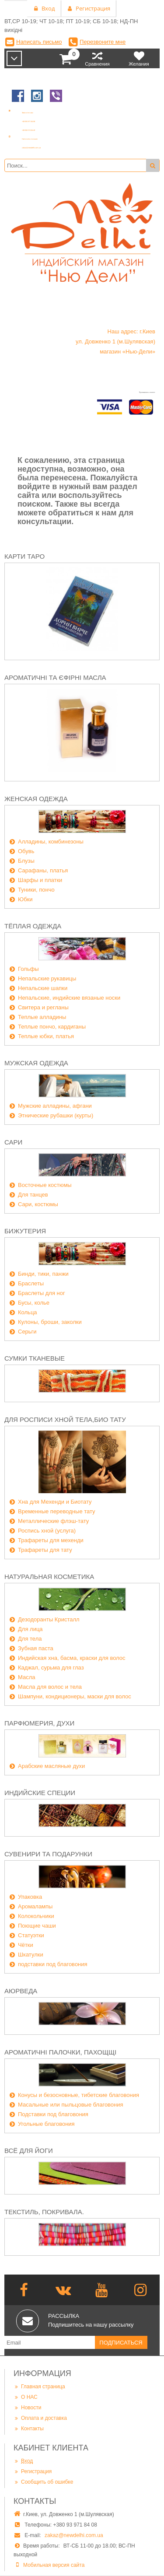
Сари (13, 1142)
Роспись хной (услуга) (47, 1530)
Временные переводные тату (56, 1511)
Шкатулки (30, 1954)
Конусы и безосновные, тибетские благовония (78, 2095)
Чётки (25, 1945)
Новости (27, 2407)
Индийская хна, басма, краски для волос (72, 1658)
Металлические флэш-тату (53, 1521)
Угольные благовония (46, 2124)
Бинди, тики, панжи (43, 1273)
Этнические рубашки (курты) (55, 1115)
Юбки (25, 899)
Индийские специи (39, 1792)
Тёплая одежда (32, 926)
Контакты (29, 2428)
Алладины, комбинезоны (51, 841)
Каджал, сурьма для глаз (51, 1667)
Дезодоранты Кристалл (49, 1619)
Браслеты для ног (41, 1293)
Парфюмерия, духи (39, 1723)
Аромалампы (35, 1906)
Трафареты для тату (45, 1550)
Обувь (26, 851)
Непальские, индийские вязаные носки (69, 997)
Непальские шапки (42, 988)
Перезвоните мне (103, 41)
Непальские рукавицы (47, 978)
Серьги (27, 1331)
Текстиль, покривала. (44, 2212)
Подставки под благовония (53, 2114)
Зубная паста (35, 1648)
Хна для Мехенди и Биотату (55, 1501)
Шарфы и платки (40, 880)
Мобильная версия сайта (53, 2565)
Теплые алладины (42, 1017)
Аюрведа (20, 1991)
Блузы (26, 861)
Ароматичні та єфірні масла (55, 677)
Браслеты (31, 1283)
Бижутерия (25, 1231)
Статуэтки (31, 1935)
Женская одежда (36, 798)
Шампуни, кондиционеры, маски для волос (74, 1696)
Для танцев (33, 1194)
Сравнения (97, 58)
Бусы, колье (33, 1302)
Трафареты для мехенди (51, 1540)
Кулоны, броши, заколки (50, 1322)
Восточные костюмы (45, 1185)
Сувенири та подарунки (48, 1854)
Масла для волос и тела (50, 1687)
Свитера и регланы (43, 1007)
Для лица (30, 1629)
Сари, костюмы (38, 1204)
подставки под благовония (52, 1964)
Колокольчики (36, 1916)
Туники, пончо (36, 889)
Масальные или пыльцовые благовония (70, 2104)
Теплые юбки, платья (46, 1036)
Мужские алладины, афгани (55, 1105)
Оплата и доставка (40, 2418)
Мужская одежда (36, 1063)
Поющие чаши (37, 1925)
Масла (26, 1677)
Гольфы (28, 969)
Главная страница (39, 2386)
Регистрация (33, 2471)
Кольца (27, 1312)
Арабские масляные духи (51, 1766)
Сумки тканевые (34, 1358)
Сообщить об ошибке (43, 2481)
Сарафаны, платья (43, 870)
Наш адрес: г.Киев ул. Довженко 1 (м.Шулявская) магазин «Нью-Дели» (115, 341)
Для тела (30, 1638)
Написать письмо (39, 41)
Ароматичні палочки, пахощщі (60, 2052)
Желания (139, 58)
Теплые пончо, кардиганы (52, 1026)
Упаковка (30, 1897)
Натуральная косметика (49, 1576)
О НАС (26, 2397)
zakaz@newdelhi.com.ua (74, 2535)
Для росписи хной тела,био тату (65, 1419)
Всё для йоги (28, 2150)
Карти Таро (24, 556)
